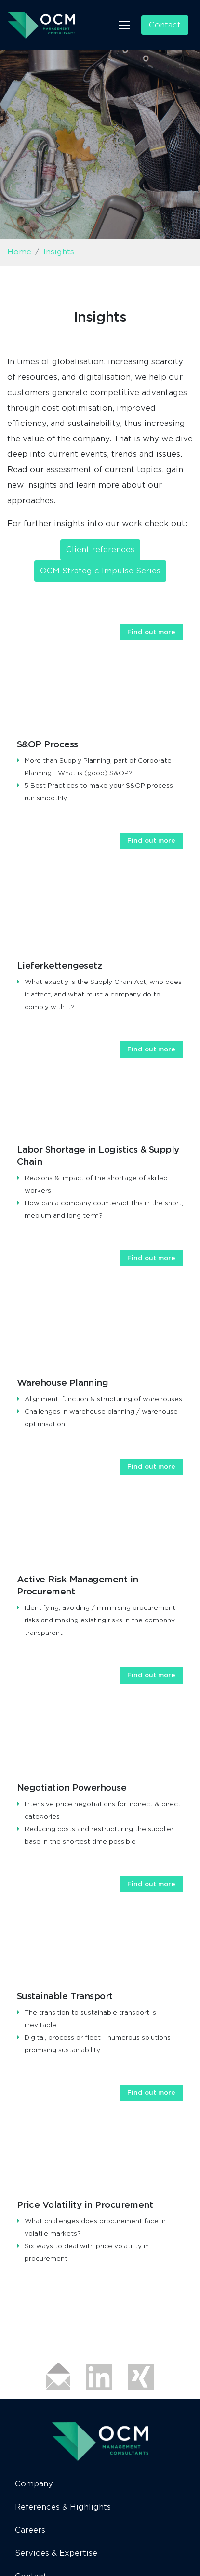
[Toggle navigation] (124, 25)
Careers (30, 2530)
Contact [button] (165, 24)
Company (34, 2483)
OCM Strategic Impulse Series (100, 570)
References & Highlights (63, 2506)
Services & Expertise (56, 2553)
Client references (100, 549)
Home (19, 251)
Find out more (151, 632)
